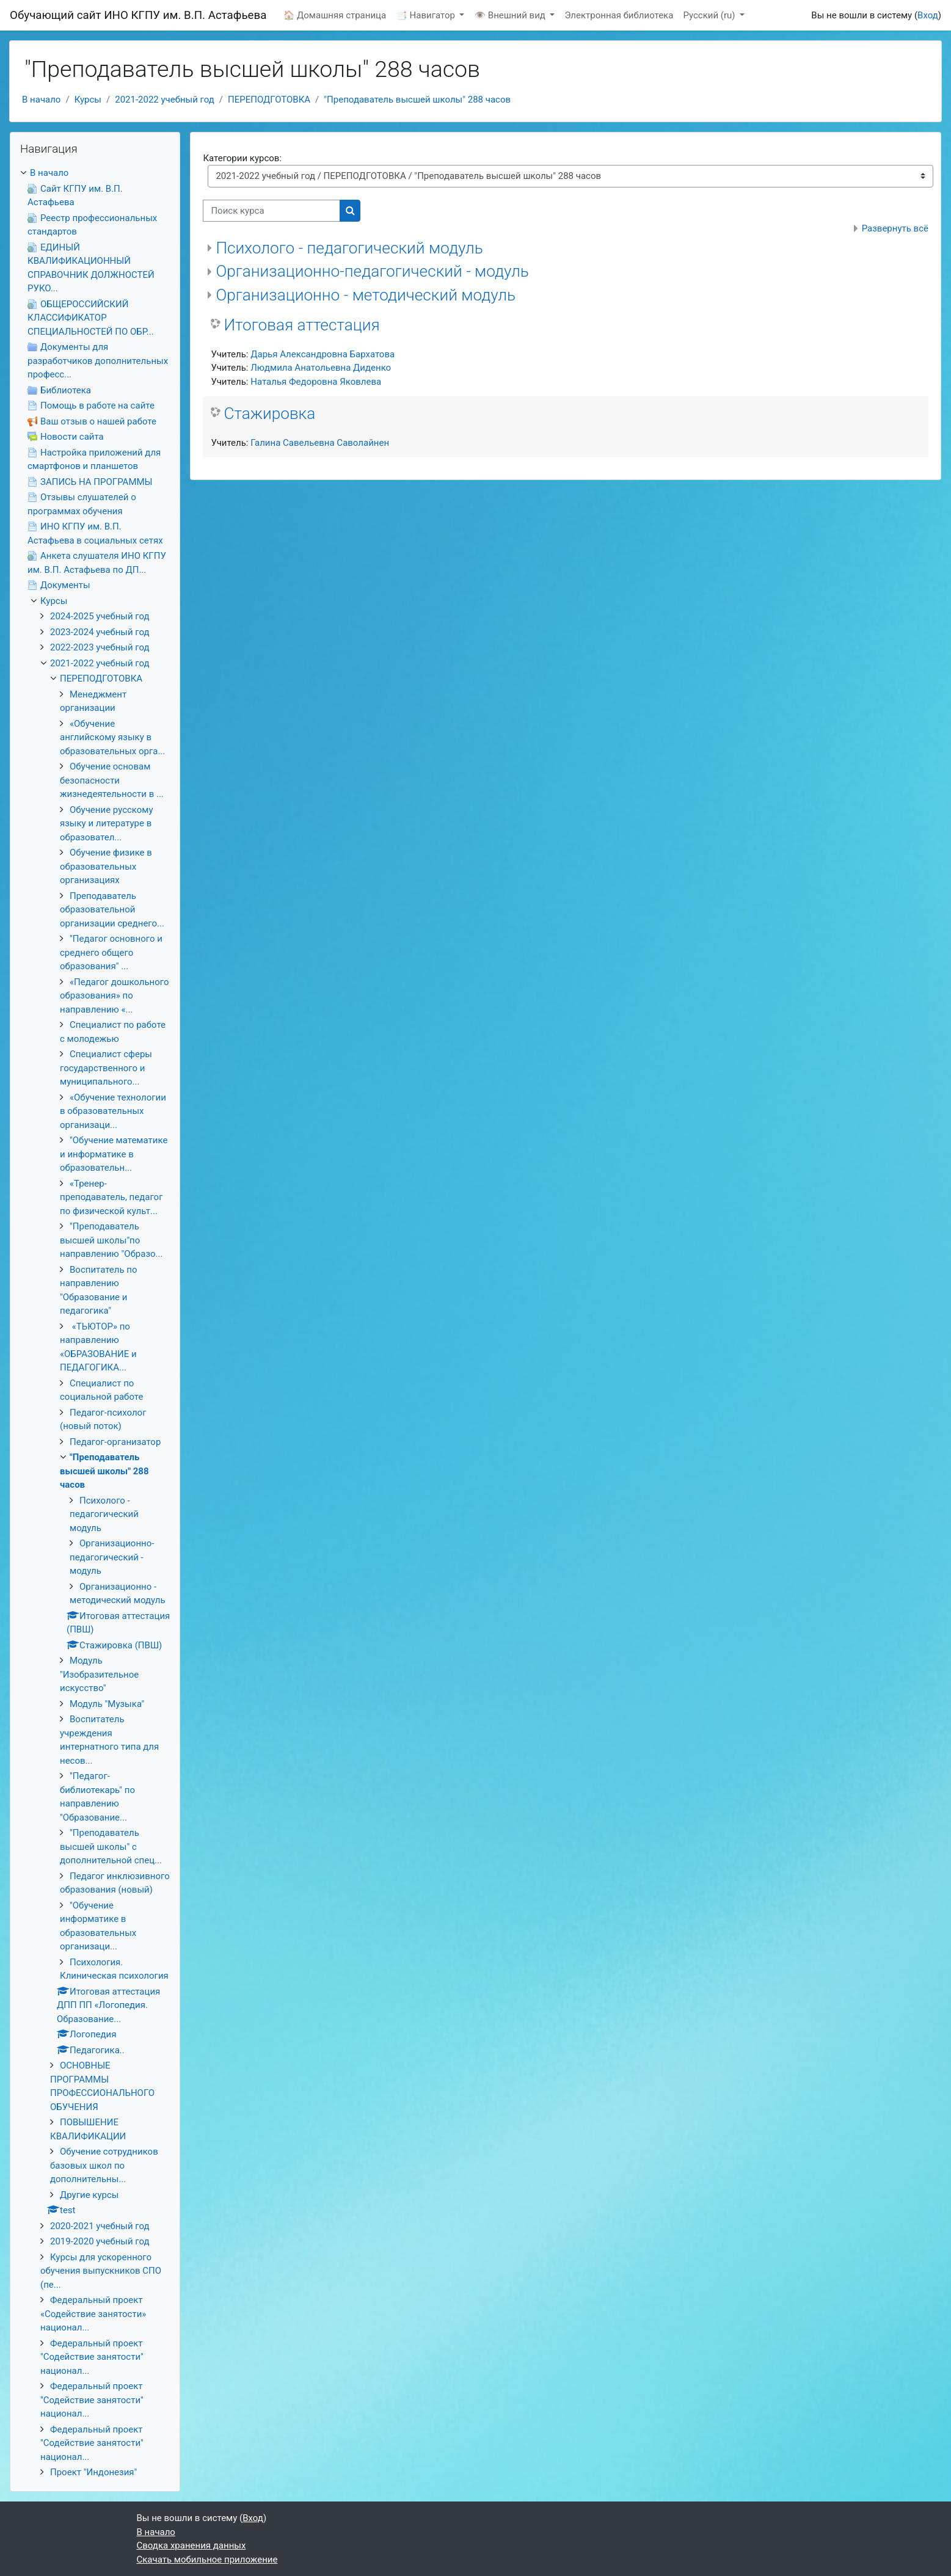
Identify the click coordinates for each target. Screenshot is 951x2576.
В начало (41, 99)
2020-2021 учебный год (100, 2226)
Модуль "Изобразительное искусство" (99, 1674)
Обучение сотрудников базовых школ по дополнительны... (104, 2165)
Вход (927, 15)
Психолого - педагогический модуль (349, 248)
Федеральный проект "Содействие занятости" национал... (92, 2357)
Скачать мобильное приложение (207, 2559)
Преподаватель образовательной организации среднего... (112, 909)
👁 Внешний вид (510, 15)
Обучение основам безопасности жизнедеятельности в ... (112, 780)
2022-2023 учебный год (100, 647)
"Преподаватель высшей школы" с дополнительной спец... (111, 1846)
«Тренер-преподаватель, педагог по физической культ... (111, 1197)
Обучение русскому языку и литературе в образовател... (106, 823)
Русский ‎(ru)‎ (710, 15)
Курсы (88, 99)
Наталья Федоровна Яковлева (315, 381)
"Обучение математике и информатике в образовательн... (113, 1154)
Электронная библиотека (618, 15)
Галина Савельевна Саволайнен (319, 442)
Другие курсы (89, 2194)
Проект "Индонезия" (93, 2472)
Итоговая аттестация (301, 325)
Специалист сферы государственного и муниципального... (106, 1068)
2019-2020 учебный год (100, 2241)
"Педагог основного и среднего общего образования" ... (111, 952)
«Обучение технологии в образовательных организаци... (113, 1111)
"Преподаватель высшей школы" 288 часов (417, 99)
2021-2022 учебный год (164, 99)
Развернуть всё (895, 228)
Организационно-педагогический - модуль (372, 271)
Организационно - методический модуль (366, 295)
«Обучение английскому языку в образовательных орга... (112, 737)
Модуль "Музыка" (107, 1703)
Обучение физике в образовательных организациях (106, 866)
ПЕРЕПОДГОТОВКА (269, 99)
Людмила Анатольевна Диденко (320, 367)
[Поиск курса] (271, 211)
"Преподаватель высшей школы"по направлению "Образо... (111, 1240)
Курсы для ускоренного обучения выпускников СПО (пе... (100, 2271)
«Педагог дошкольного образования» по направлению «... (114, 996)
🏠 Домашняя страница (335, 15)
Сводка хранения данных (191, 2545)
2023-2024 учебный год (100, 632)
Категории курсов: (242, 158)
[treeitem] (95, 1323)
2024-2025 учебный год (100, 616)
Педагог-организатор (115, 1441)
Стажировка (269, 413)
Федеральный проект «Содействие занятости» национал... (93, 2313)
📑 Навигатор (426, 15)
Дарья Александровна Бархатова (322, 354)
